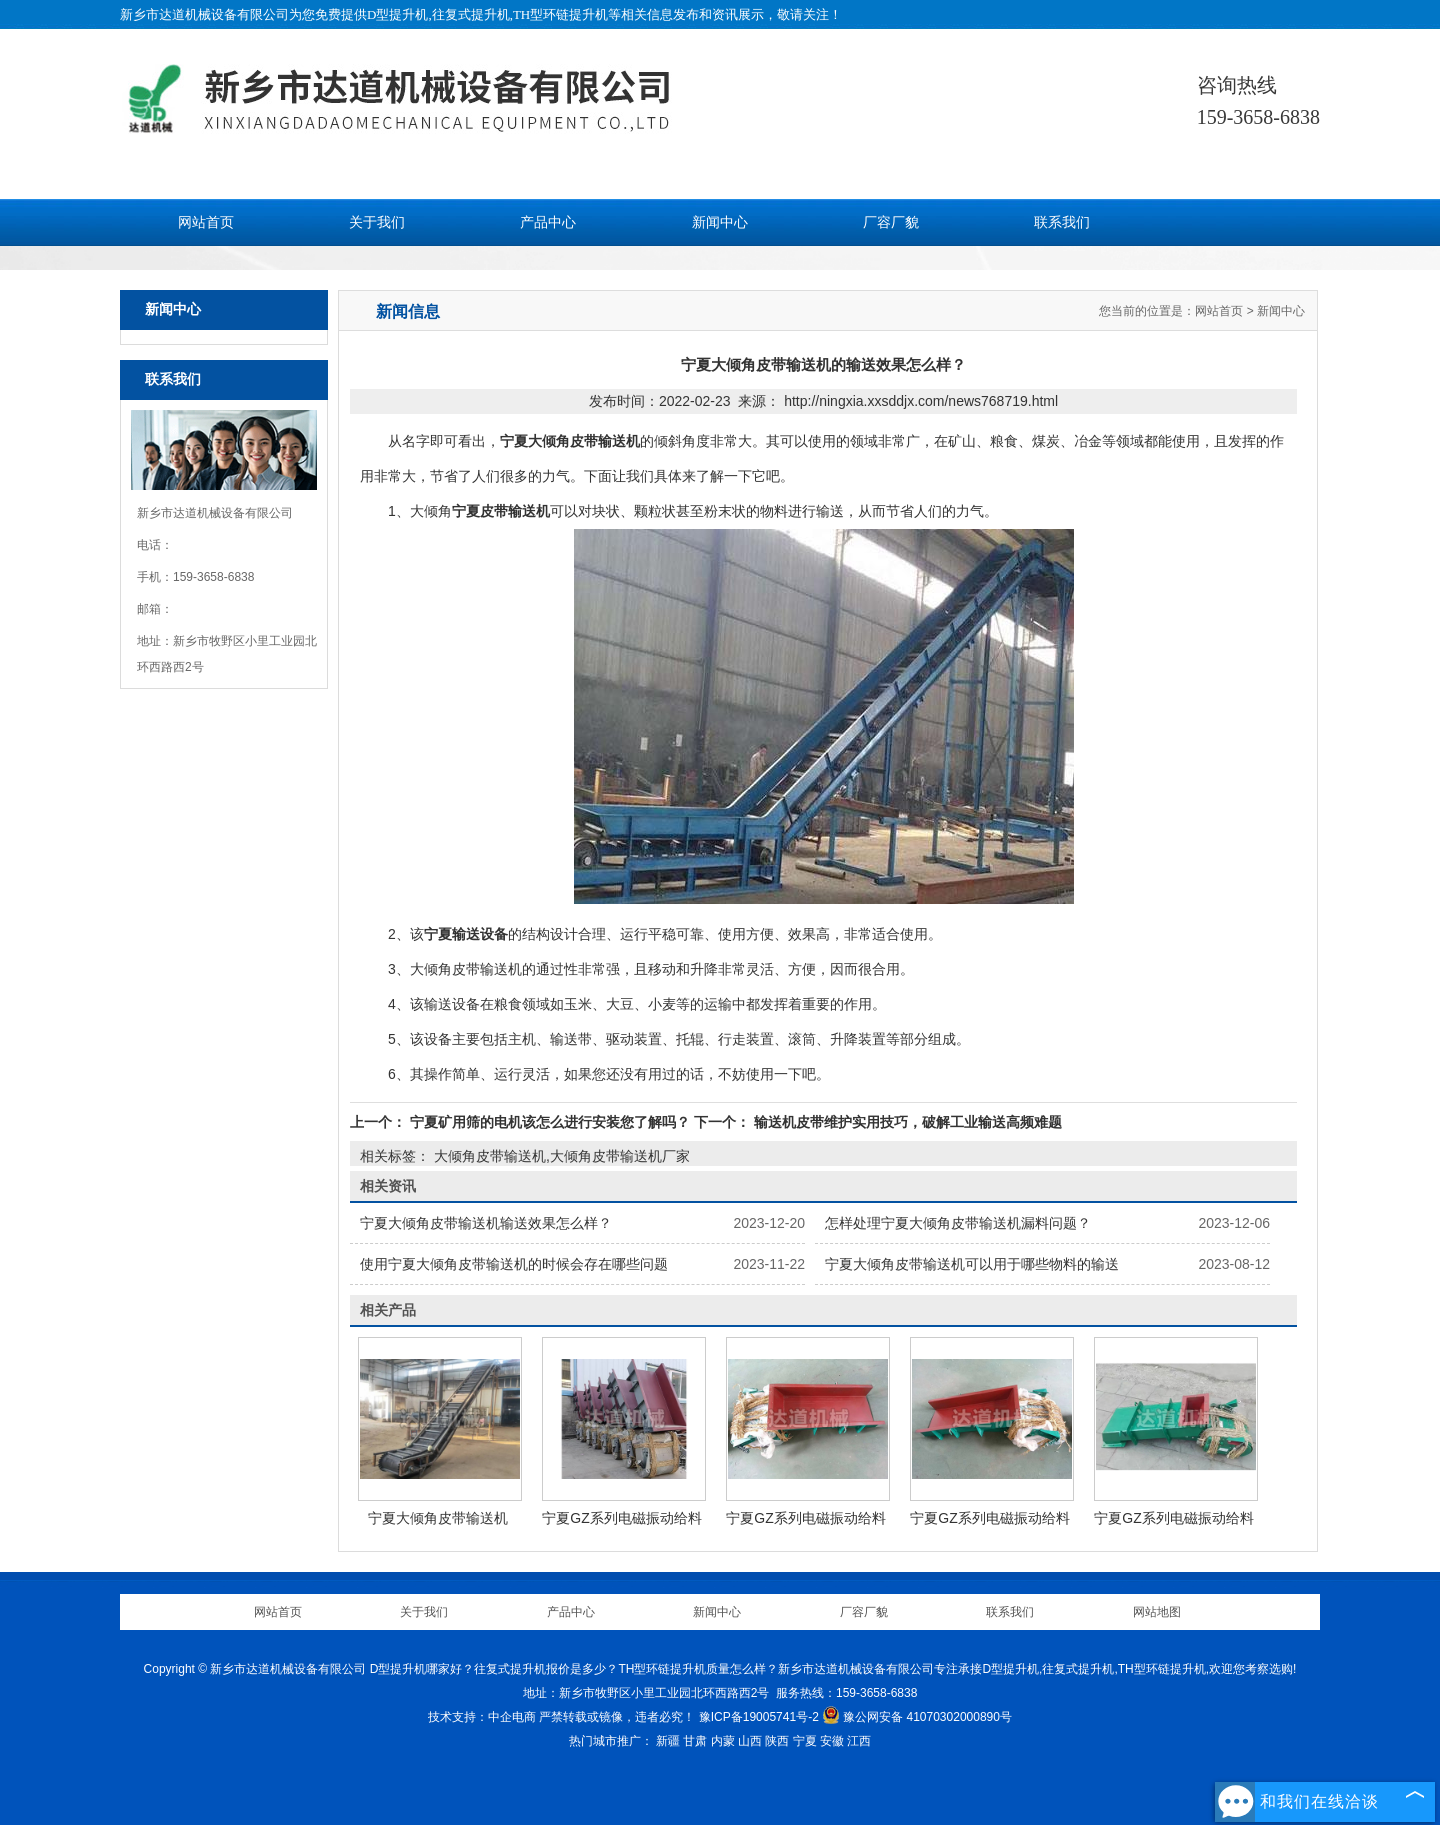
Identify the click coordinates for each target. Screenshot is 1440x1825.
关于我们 (377, 222)
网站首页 (206, 222)
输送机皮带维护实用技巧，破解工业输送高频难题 (906, 1122)
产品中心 (548, 222)
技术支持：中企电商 (482, 1717)
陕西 (777, 1741)
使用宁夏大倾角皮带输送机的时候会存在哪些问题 (514, 1264)
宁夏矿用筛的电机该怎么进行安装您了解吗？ (550, 1122)
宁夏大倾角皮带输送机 (438, 1518)
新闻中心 (720, 222)
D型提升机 (397, 14)
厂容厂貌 (891, 222)
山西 (750, 1741)
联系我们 (1062, 222)
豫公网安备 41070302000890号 (917, 1717)
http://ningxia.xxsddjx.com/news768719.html (921, 401)
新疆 (668, 1741)
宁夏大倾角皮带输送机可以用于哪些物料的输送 (972, 1264)
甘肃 (695, 1741)
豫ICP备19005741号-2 (759, 1717)
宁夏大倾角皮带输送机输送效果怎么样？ (486, 1223)
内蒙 (723, 1741)
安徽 (832, 1741)
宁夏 (805, 1741)
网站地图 (1157, 1612)
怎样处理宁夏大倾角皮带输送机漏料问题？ (958, 1223)
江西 (859, 1741)
